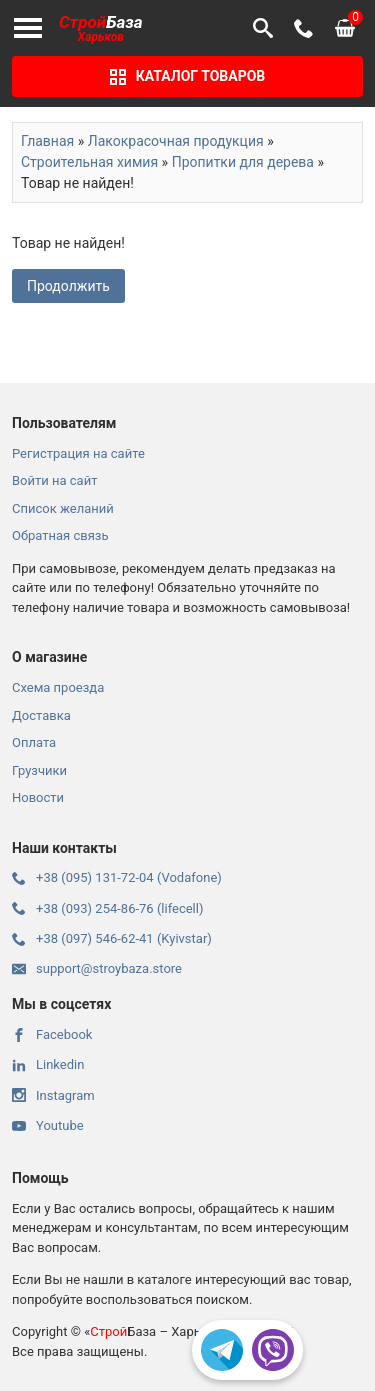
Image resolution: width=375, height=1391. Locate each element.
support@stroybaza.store (97, 968)
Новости (38, 797)
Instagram (53, 1095)
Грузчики (39, 770)
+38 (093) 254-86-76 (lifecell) (107, 908)
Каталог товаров (188, 76)
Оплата (34, 742)
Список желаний (63, 508)
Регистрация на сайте (78, 453)
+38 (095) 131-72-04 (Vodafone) (117, 877)
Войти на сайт (54, 480)
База (101, 28)
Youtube (48, 1125)
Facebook (52, 1034)
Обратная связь (60, 535)
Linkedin (48, 1064)
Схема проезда (58, 687)
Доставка (41, 715)
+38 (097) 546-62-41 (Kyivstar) (112, 938)
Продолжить (68, 286)
